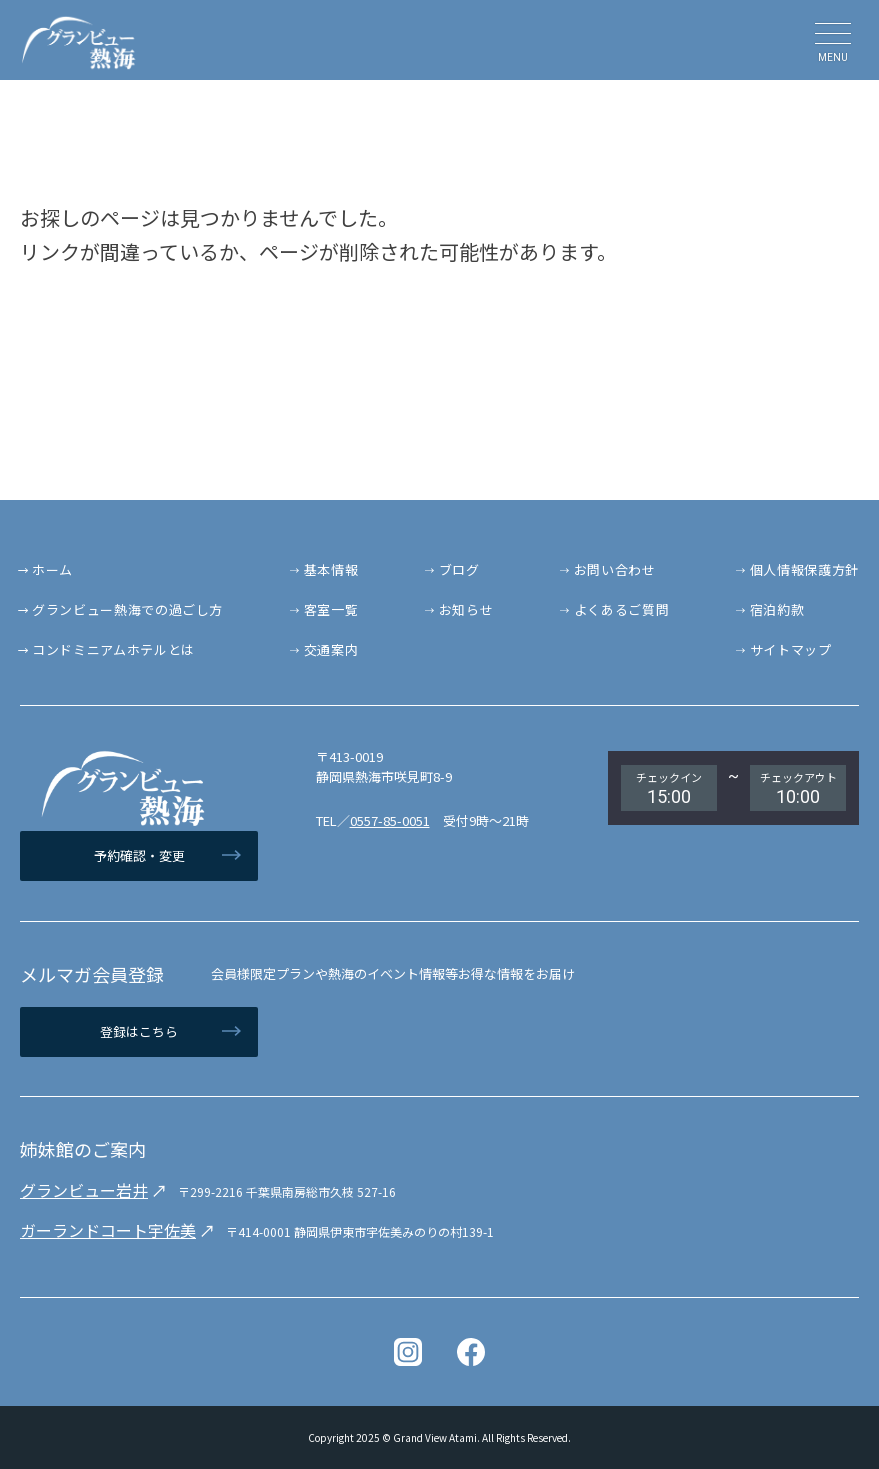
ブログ (459, 569)
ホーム (52, 569)
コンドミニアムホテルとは (113, 649)
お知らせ (466, 609)
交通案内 (331, 649)
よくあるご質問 (622, 609)
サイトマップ (791, 649)
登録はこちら (139, 1031)
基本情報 (331, 569)
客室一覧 (331, 609)
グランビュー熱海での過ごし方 (127, 609)
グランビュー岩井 (84, 1190)
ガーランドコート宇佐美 (108, 1230)
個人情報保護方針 (804, 569)
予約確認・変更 (139, 855)
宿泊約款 (777, 609)
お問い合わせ (615, 569)
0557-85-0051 (390, 820)
